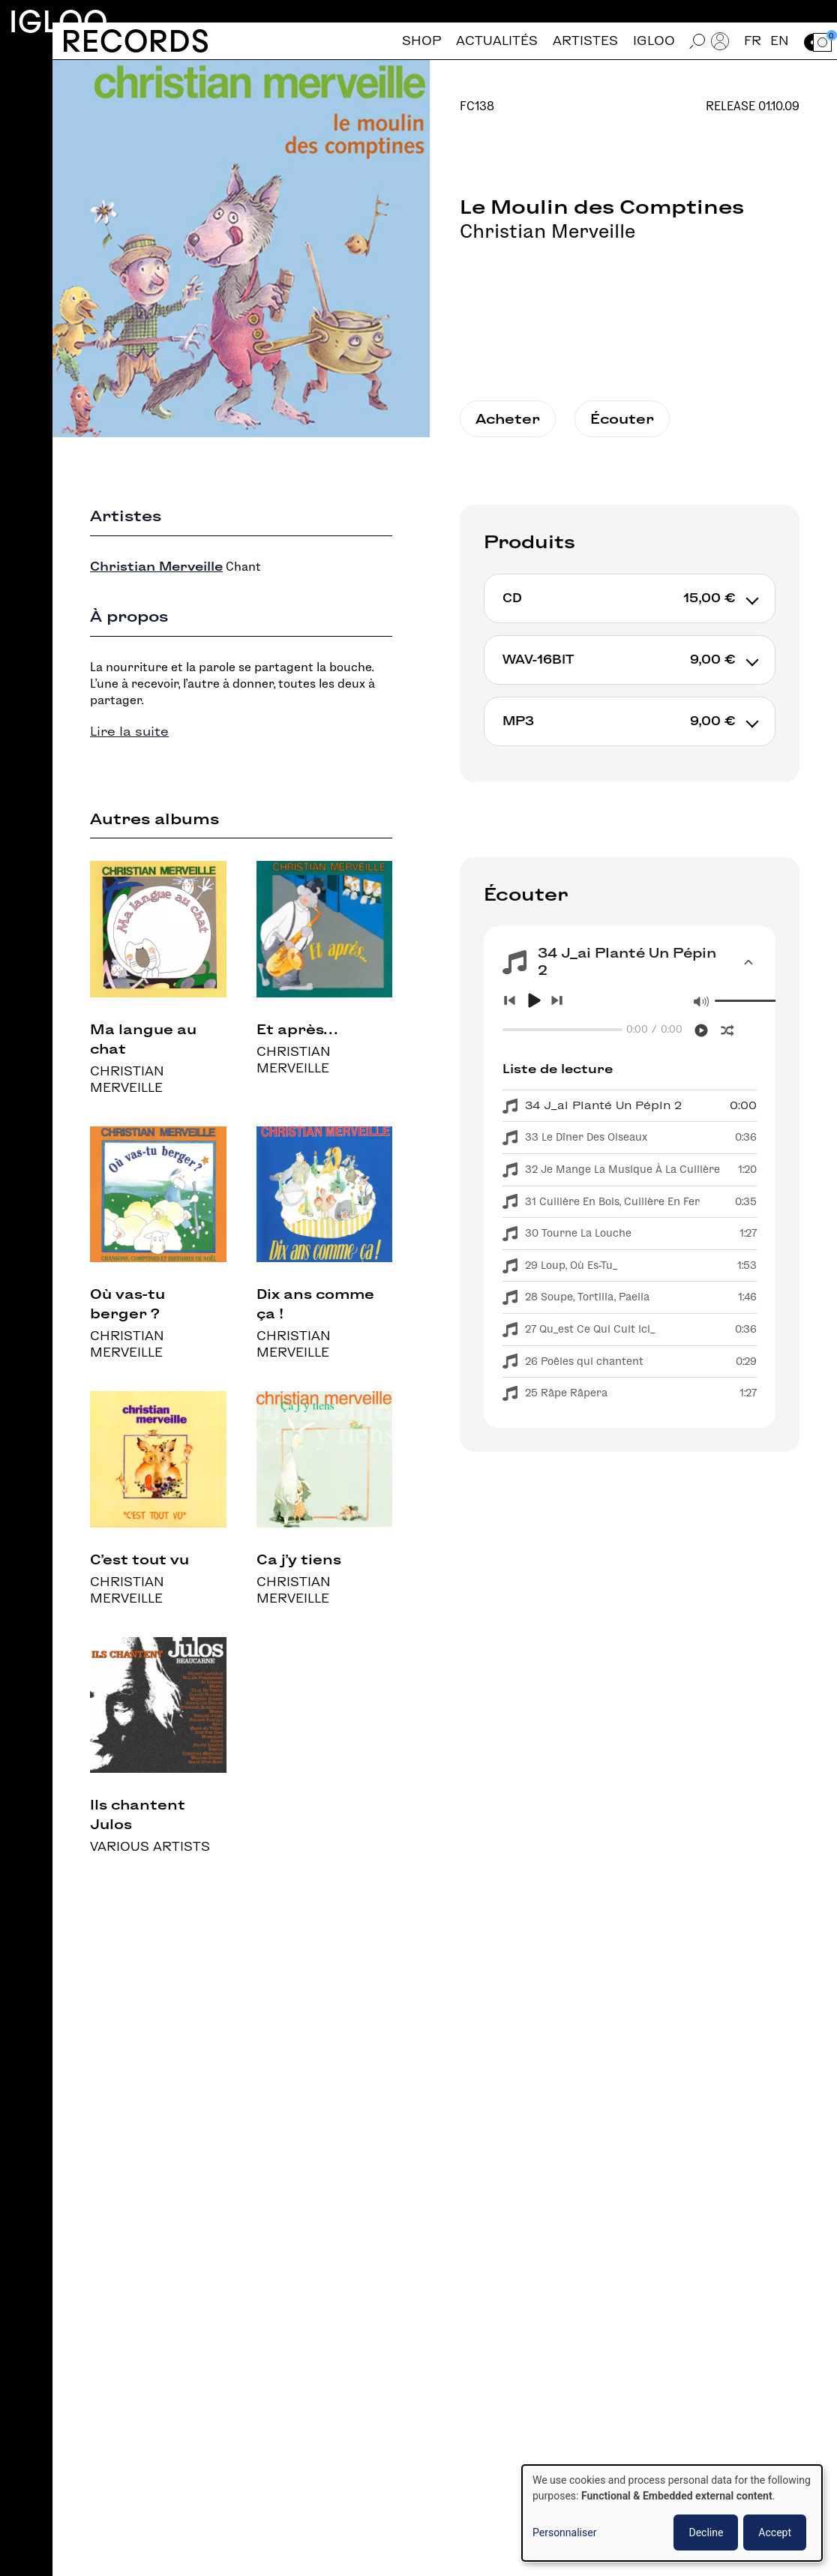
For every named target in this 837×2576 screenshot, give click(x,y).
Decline (705, 2533)
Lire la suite (129, 731)
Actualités (497, 40)
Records (135, 41)
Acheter (508, 419)
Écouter (622, 419)
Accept (774, 2533)
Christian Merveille (547, 230)
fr (752, 40)
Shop (421, 40)
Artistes (585, 40)
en (779, 40)
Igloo (58, 21)
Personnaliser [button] (564, 2533)
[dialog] (672, 2513)
